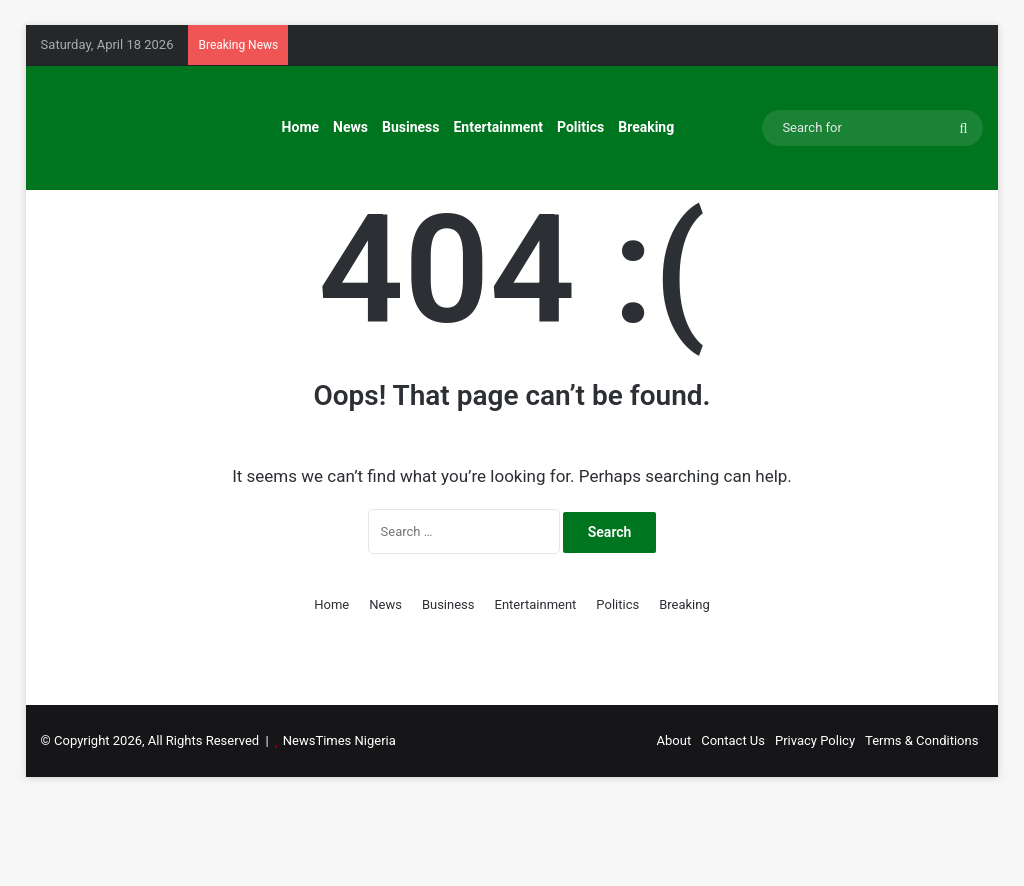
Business (410, 127)
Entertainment (498, 127)
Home (300, 127)
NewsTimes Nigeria (339, 824)
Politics (580, 127)
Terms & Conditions (921, 824)
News (350, 127)
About (674, 824)
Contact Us (733, 824)
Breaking (646, 127)
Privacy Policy (815, 824)
